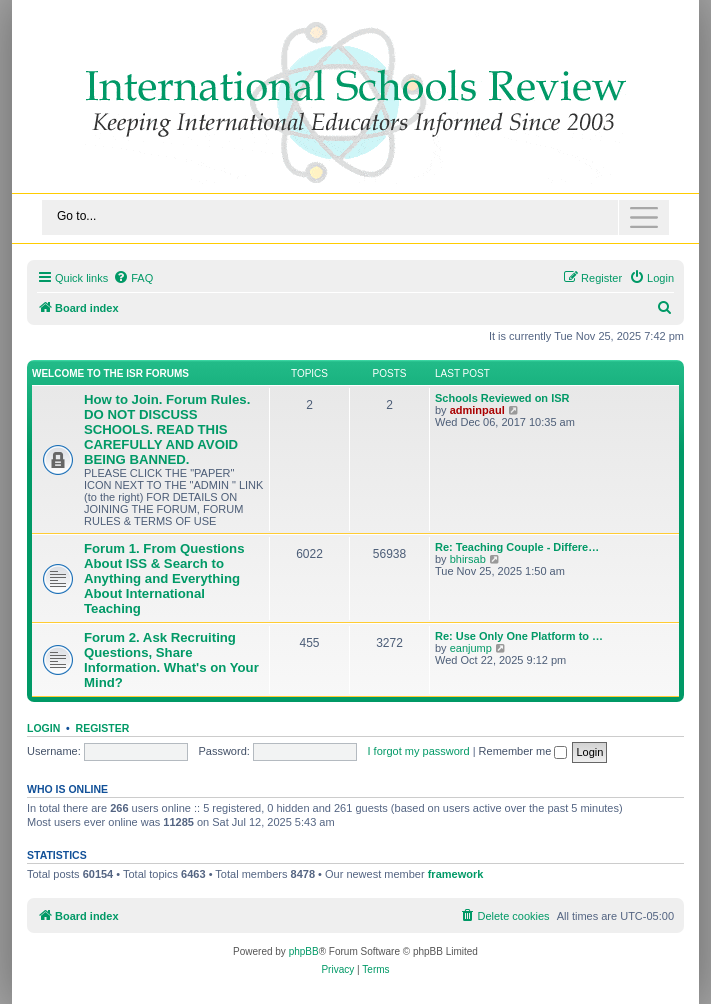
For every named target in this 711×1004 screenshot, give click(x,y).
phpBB (304, 951)
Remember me (523, 751)
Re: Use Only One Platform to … (519, 636)
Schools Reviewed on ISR (502, 398)
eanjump (471, 648)
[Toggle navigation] (355, 217)
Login (43, 728)
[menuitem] (133, 278)
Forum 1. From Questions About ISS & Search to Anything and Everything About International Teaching (164, 578)
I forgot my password (419, 751)
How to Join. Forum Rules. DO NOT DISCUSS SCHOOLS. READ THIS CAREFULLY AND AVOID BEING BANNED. (167, 429)
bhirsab (468, 559)
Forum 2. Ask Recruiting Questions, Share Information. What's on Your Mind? (171, 660)
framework (456, 874)
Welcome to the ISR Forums (110, 373)
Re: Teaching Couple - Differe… (517, 547)
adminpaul (477, 410)
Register (103, 728)
